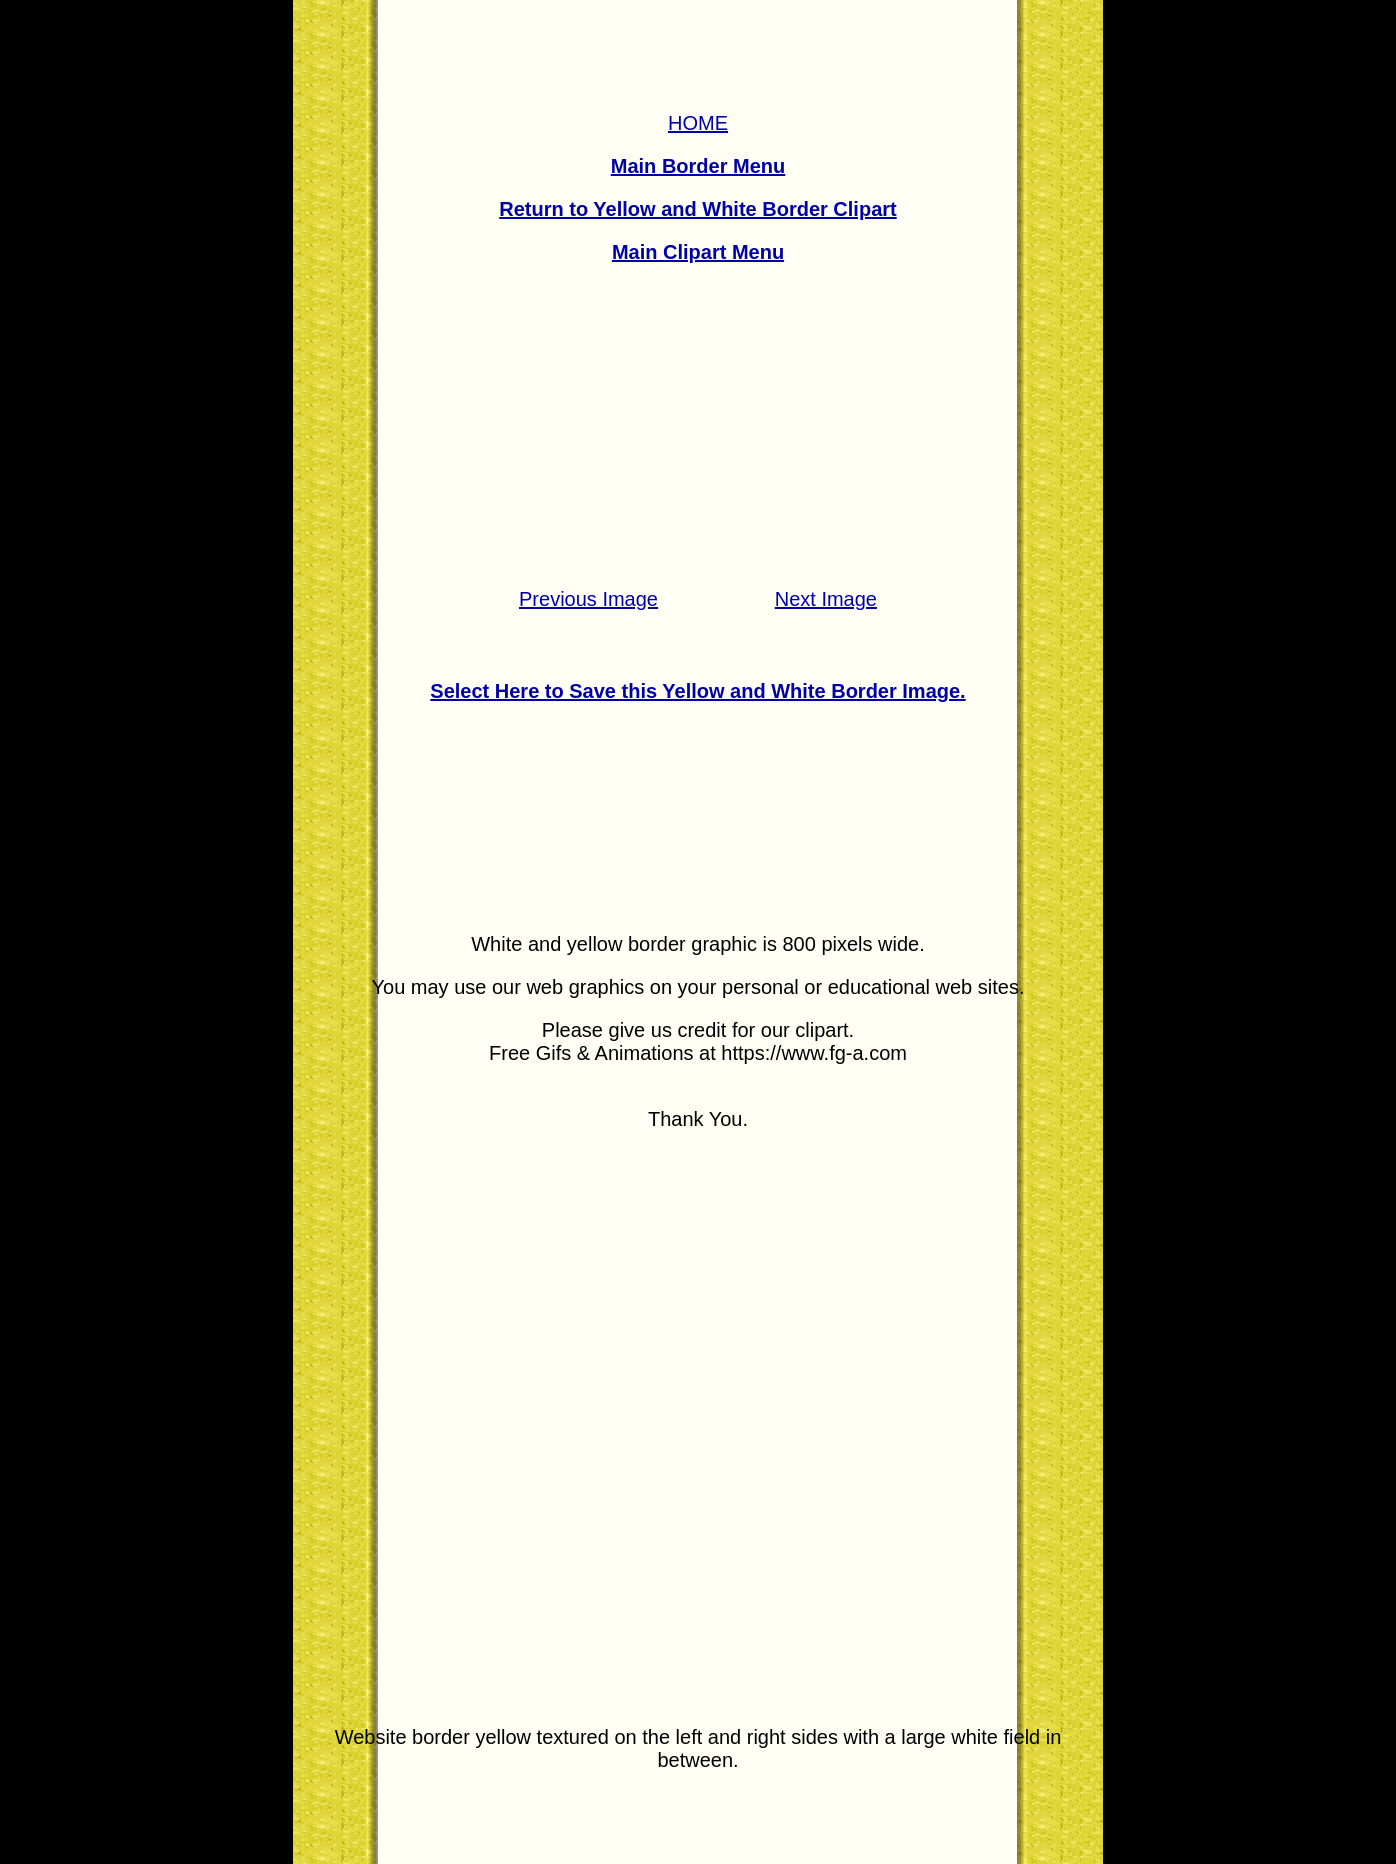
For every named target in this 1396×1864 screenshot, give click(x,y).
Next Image (826, 599)
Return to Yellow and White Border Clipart (697, 209)
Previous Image (588, 599)
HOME (698, 123)
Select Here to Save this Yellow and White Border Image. (697, 691)
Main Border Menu (698, 166)
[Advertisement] (698, 426)
